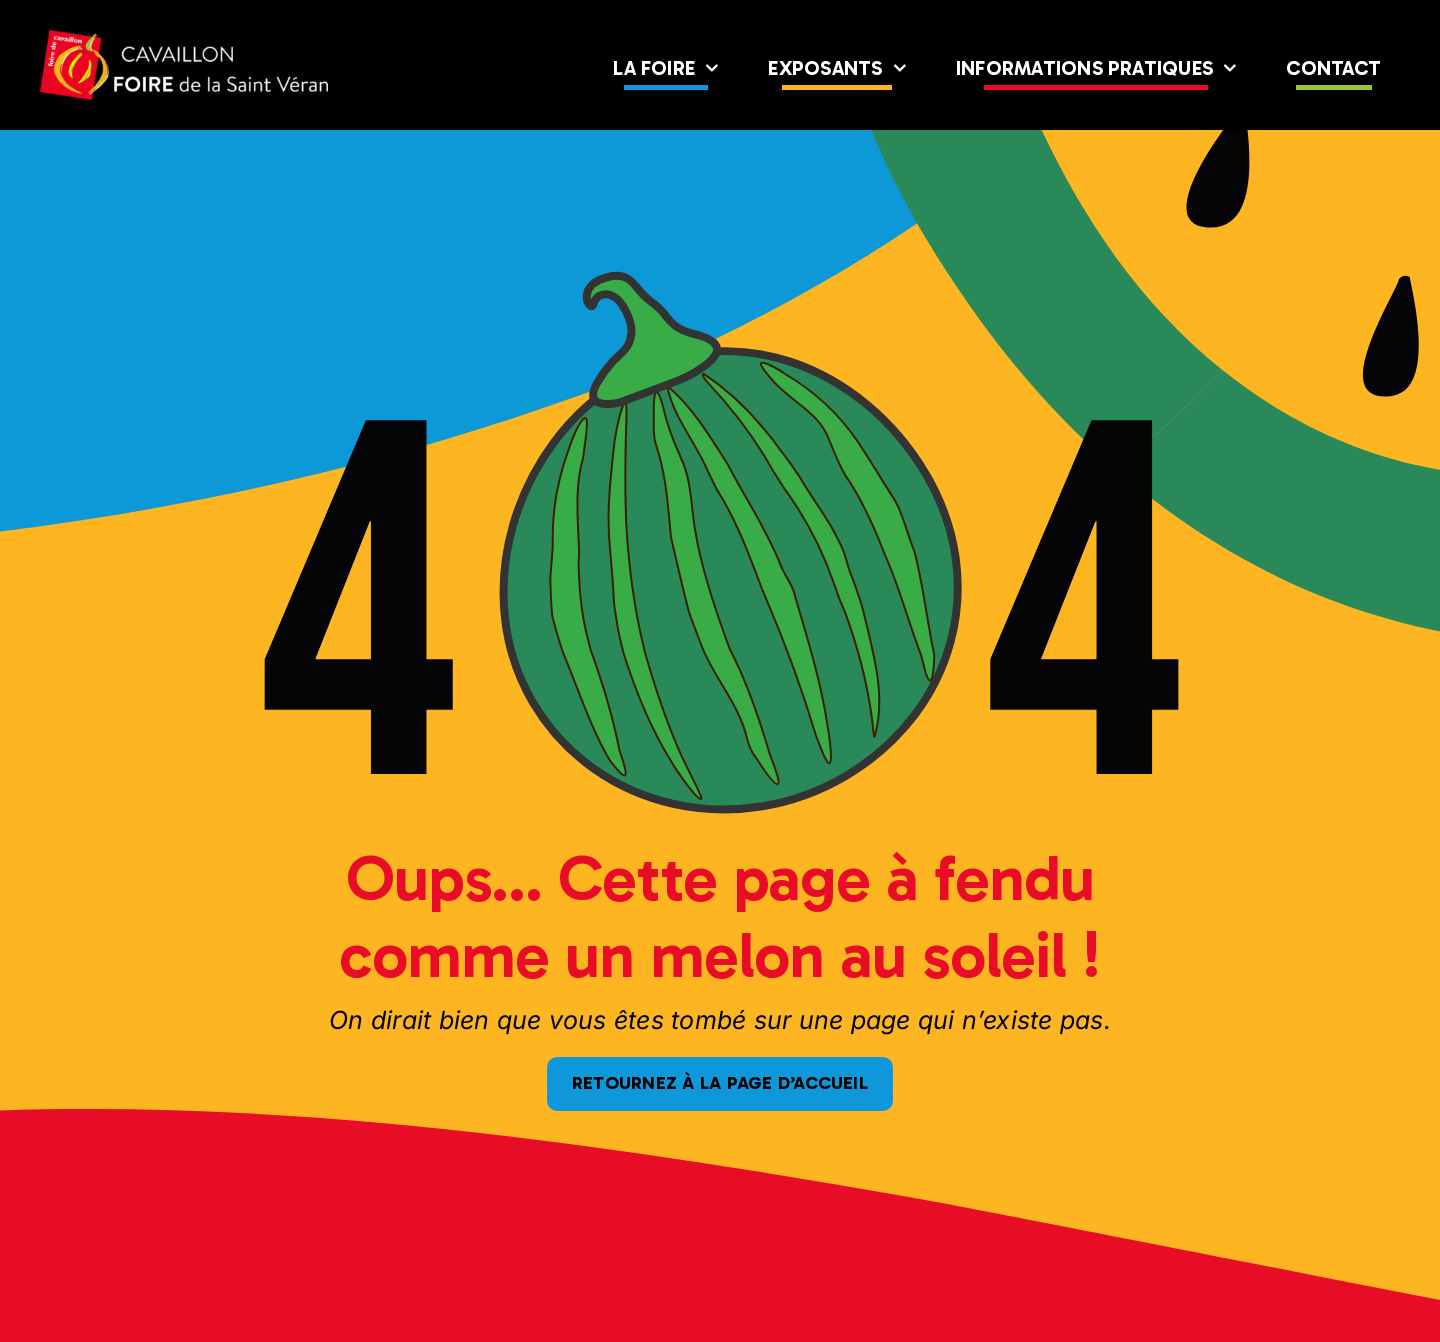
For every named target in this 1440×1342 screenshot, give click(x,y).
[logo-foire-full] (184, 38)
